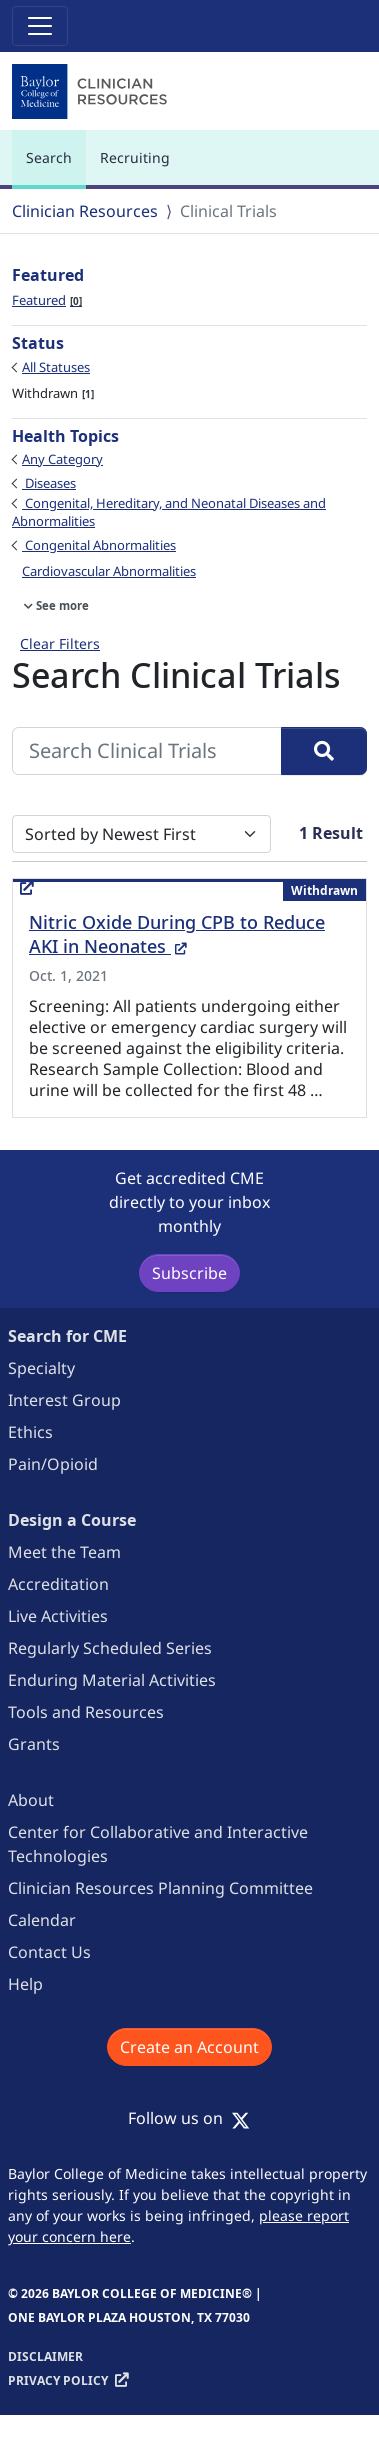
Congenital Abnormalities (99, 545)
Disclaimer (45, 2356)
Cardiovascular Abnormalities (109, 571)
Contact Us (49, 1952)
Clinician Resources (85, 211)
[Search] (324, 751)
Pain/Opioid (53, 1464)
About (31, 1800)
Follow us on (189, 2118)
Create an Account (189, 2047)
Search (54, 166)
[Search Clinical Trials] (147, 751)
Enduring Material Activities (112, 1680)
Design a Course (72, 1520)
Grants (34, 1744)
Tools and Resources (86, 1712)
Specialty (41, 1368)
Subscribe (189, 1273)
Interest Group (64, 1400)
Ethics (30, 1432)
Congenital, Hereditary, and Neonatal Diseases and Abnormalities (169, 512)
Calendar (42, 1920)
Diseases (49, 483)
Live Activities (58, 1616)
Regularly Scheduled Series (110, 1648)
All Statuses (56, 367)
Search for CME (67, 1336)
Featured (47, 300)
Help (25, 1984)
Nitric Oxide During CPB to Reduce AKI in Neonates (177, 934)
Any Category (62, 459)
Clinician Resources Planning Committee (160, 1888)
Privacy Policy (58, 2380)
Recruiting (135, 157)
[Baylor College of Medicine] (92, 92)
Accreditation (58, 1584)
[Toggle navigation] (40, 26)
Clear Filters (60, 643)
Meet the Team (64, 1552)
